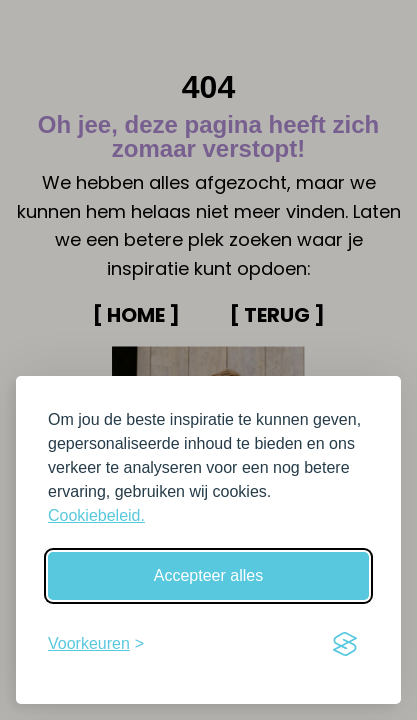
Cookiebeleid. (96, 515)
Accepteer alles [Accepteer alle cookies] (208, 575)
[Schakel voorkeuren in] (96, 644)
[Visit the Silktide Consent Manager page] (345, 644)
